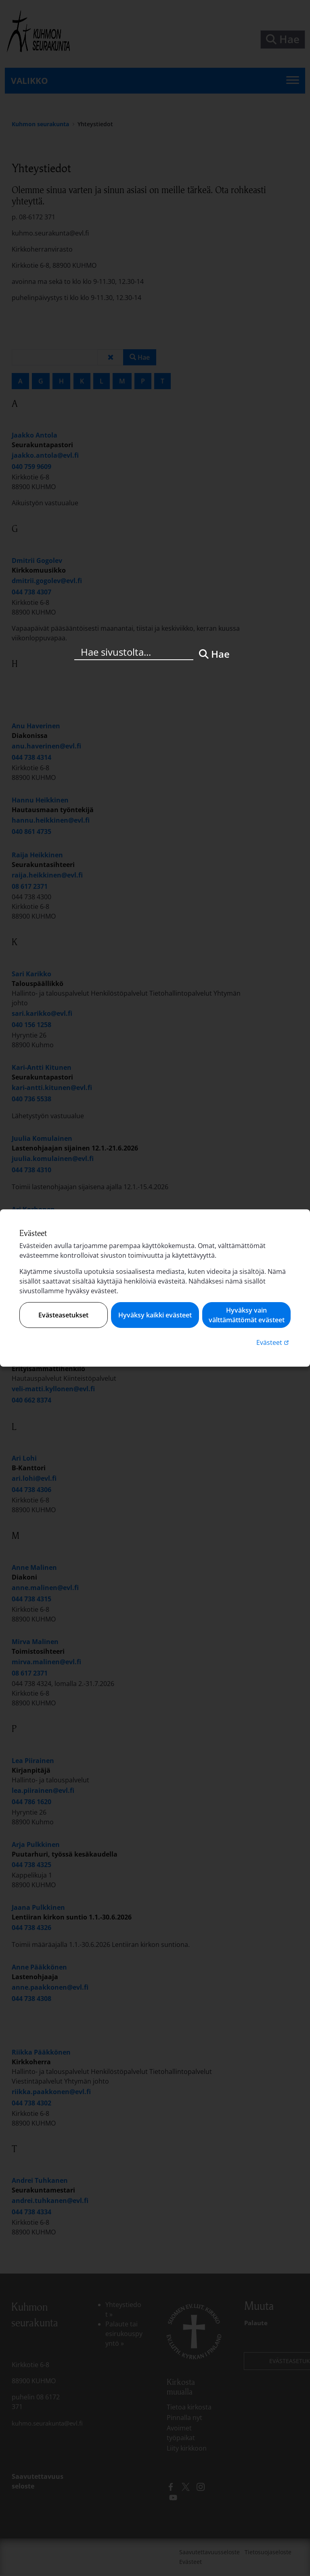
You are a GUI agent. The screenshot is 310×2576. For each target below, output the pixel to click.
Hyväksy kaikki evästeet (155, 1315)
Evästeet (273, 1342)
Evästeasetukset (63, 1315)
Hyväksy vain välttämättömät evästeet (247, 1315)
